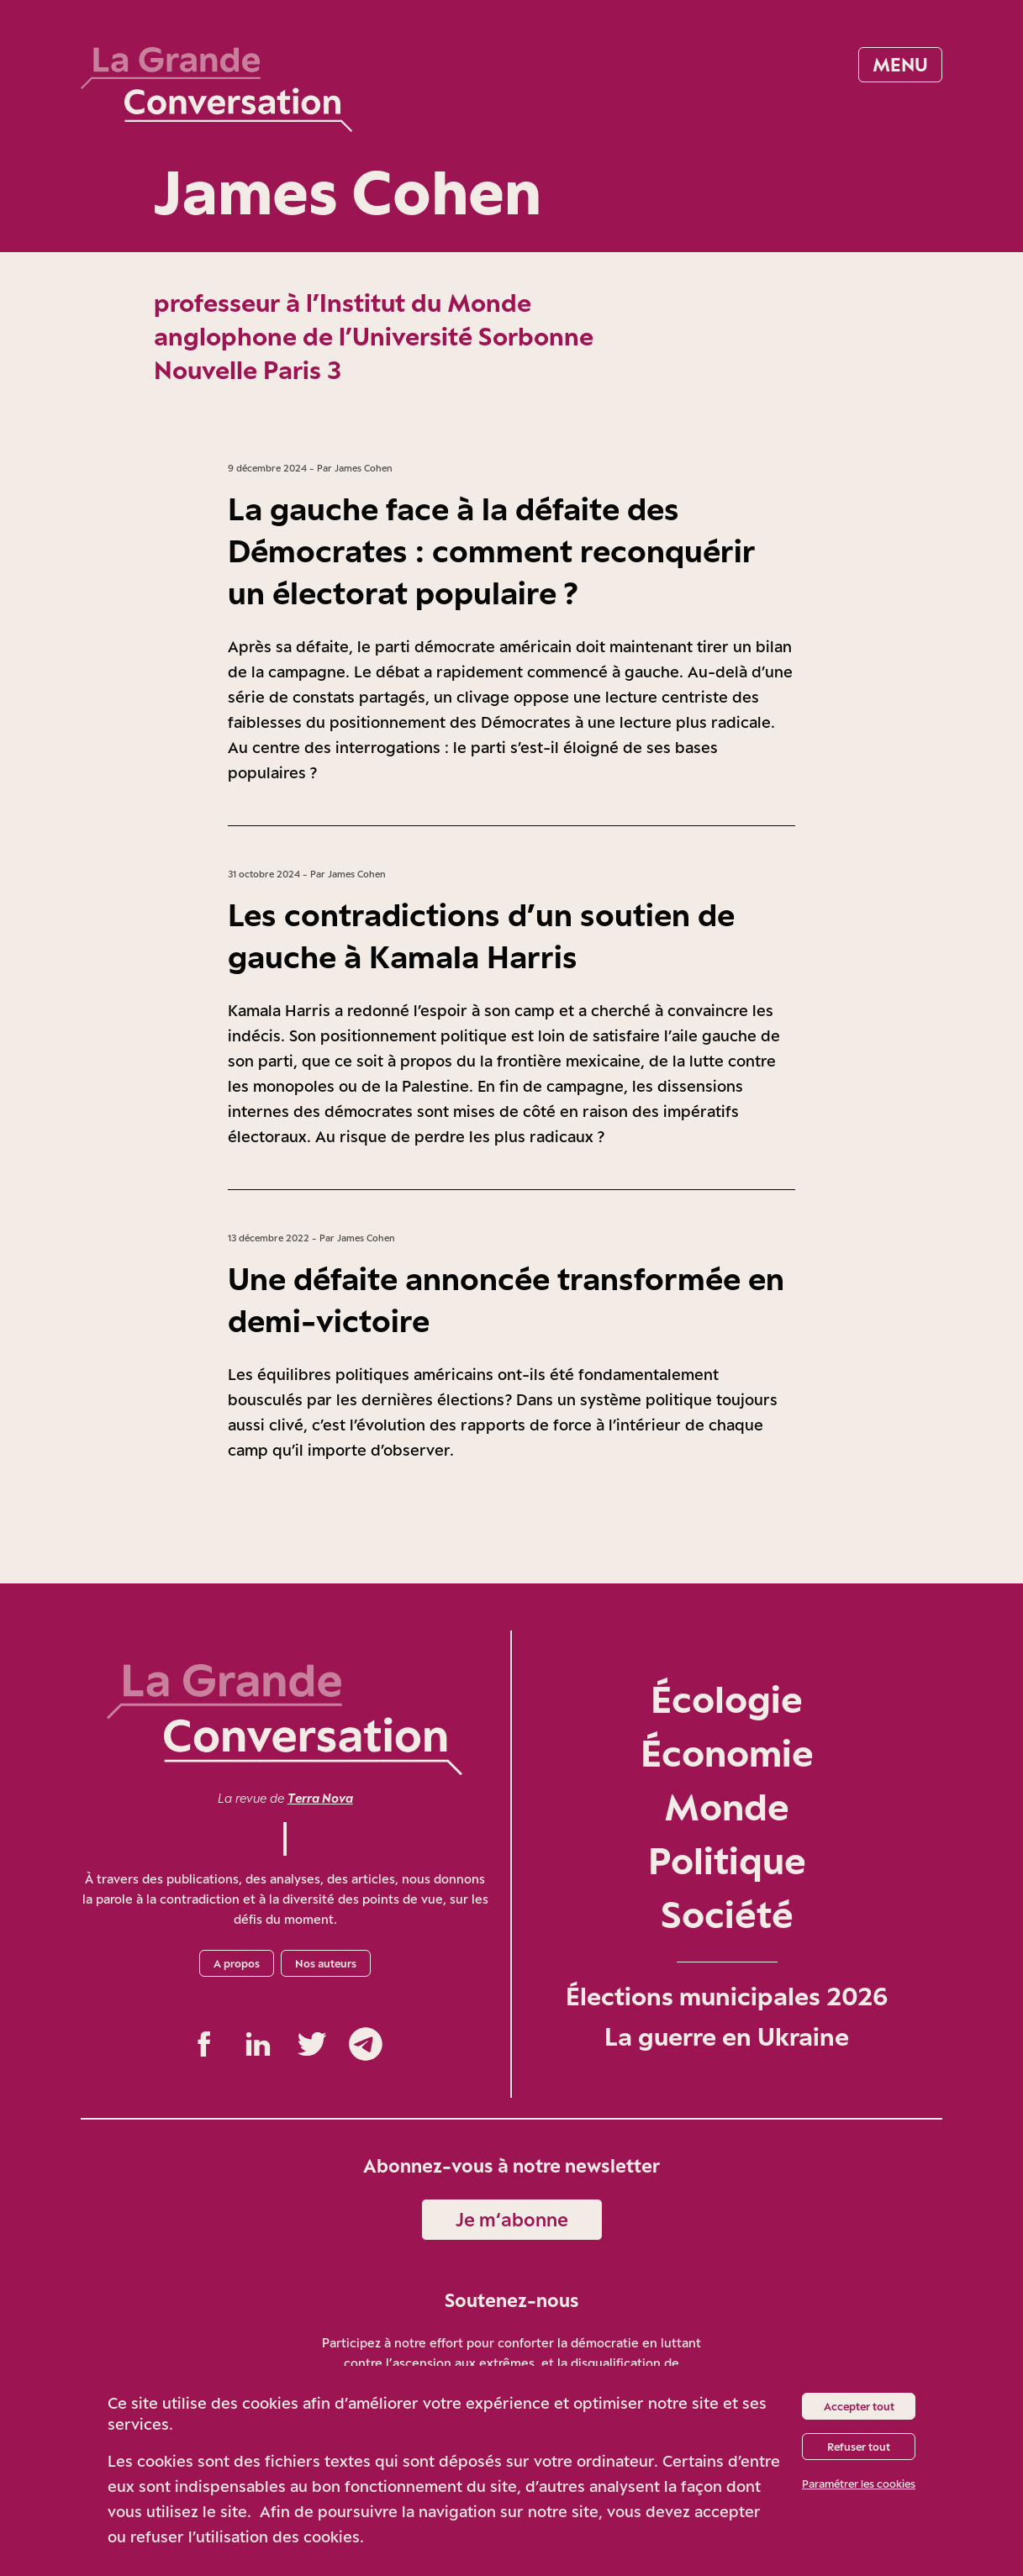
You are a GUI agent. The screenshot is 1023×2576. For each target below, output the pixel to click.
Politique (727, 1860)
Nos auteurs (325, 1963)
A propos (237, 1963)
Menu (900, 64)
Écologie (727, 1699)
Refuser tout (858, 2446)
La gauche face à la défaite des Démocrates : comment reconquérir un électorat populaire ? (492, 550)
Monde (726, 1806)
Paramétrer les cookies (858, 2483)
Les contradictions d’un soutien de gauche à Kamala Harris (481, 935)
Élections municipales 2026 (727, 1996)
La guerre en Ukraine (726, 2036)
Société (727, 1914)
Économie (727, 1753)
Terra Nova (320, 1798)
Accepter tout (859, 2406)
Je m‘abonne (512, 2219)
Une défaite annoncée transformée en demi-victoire (506, 1299)
